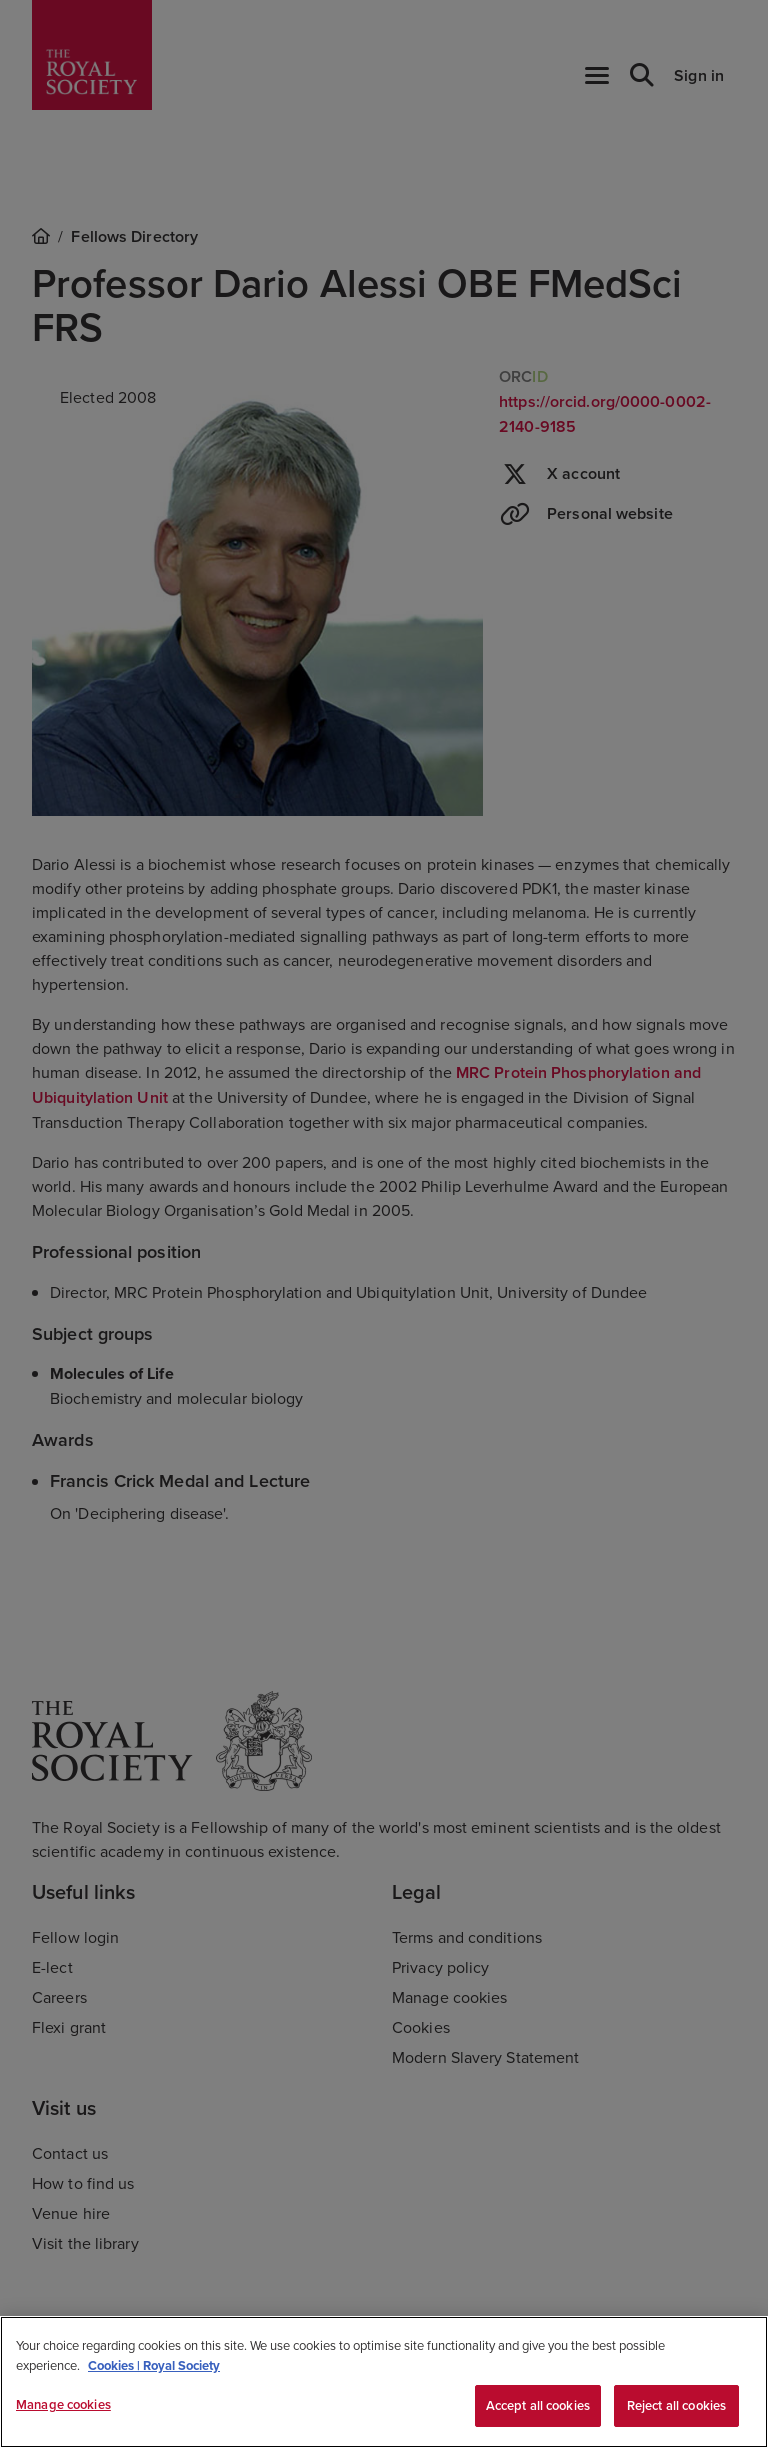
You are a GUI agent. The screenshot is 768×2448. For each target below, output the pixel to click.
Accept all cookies (538, 2405)
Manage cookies (63, 2404)
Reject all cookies (676, 2405)
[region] (384, 2382)
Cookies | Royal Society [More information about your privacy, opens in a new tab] (154, 2365)
